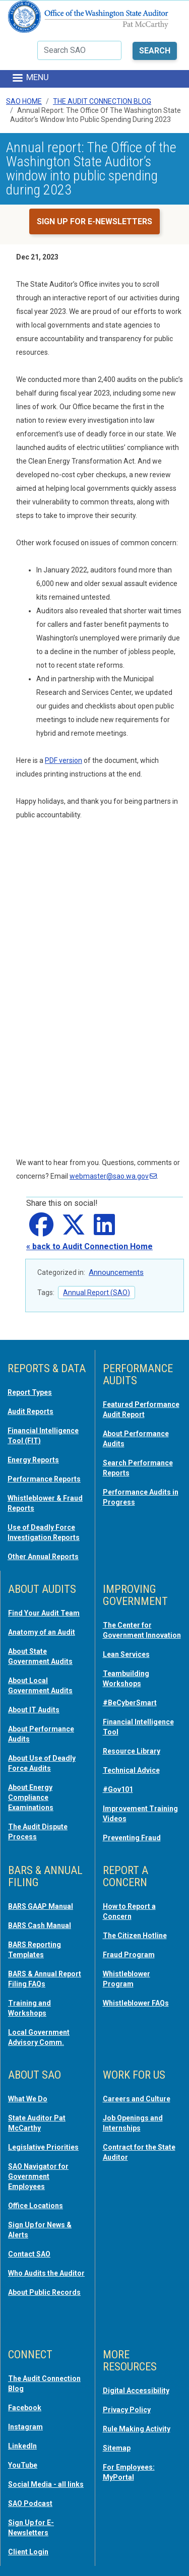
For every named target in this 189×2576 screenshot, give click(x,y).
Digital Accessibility (136, 2391)
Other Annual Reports (43, 1557)
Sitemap (117, 2448)
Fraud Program (129, 1955)
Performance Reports (44, 1479)
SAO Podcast (30, 2503)
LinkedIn (22, 2446)
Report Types (30, 1392)
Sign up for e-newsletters (94, 221)
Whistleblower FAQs (136, 2003)
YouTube (22, 2465)
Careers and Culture (136, 2099)
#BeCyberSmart (130, 1703)
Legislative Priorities (43, 2147)
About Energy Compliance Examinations (30, 1797)
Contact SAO (29, 2254)
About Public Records (44, 2292)
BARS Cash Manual (39, 1925)
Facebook (24, 2408)
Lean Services (126, 1654)
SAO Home (24, 101)
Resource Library (131, 1751)
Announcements (116, 1272)
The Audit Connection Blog (102, 101)
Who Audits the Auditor (46, 2273)
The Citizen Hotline (135, 1935)
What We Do (27, 2099)
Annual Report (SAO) (96, 1293)
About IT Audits (33, 1710)
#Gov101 (118, 1789)
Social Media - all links (46, 2484)
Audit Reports (30, 1411)
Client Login (28, 2552)
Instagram (25, 2427)
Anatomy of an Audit (41, 1632)
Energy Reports (33, 1460)
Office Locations (35, 2206)
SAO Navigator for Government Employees (38, 2176)
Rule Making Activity (136, 2429)
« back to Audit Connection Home (89, 1246)
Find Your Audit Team (44, 1613)
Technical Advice (131, 1770)
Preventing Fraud (132, 1838)
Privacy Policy (127, 2410)
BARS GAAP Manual (40, 1906)
